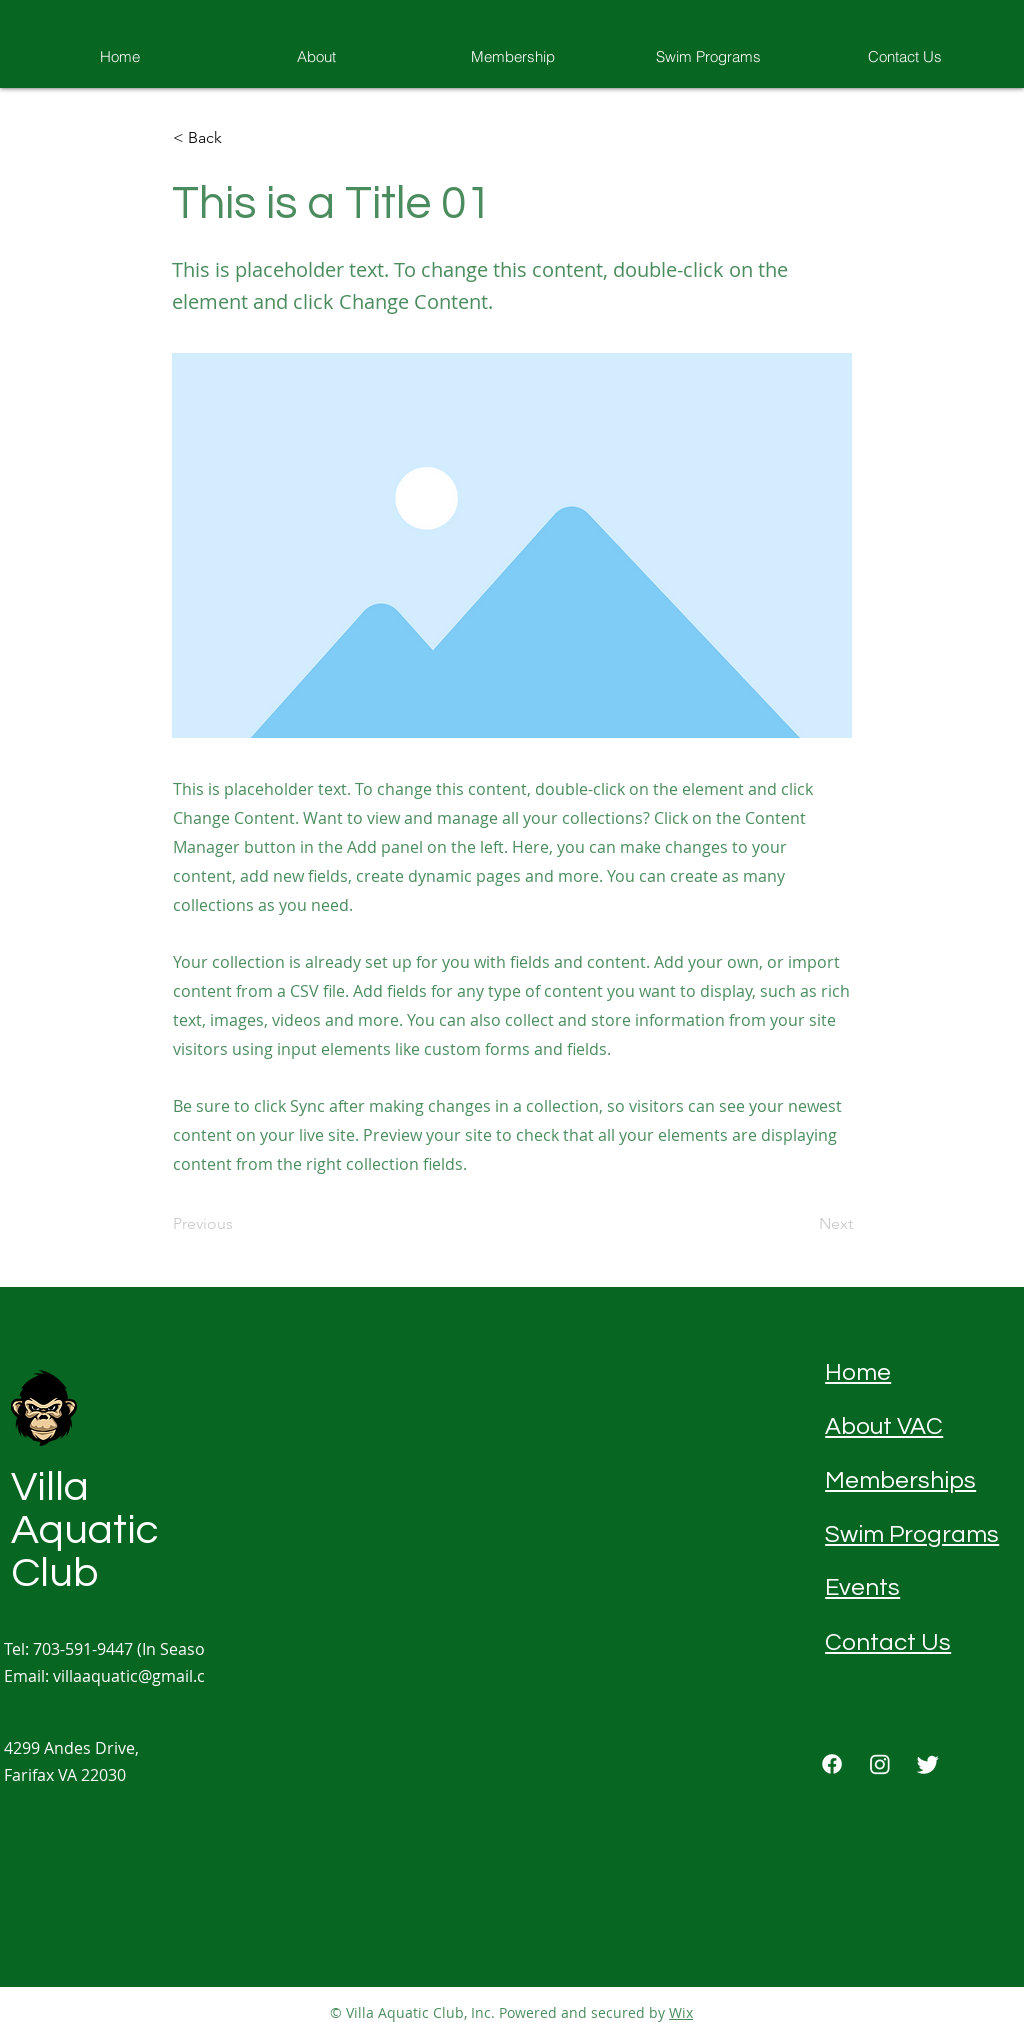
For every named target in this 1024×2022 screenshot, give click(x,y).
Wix (681, 2012)
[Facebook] (832, 1764)
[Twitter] (928, 1764)
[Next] (803, 1225)
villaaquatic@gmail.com (141, 1676)
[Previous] (239, 1225)
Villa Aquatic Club (84, 1530)
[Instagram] (880, 1764)
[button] (239, 138)
